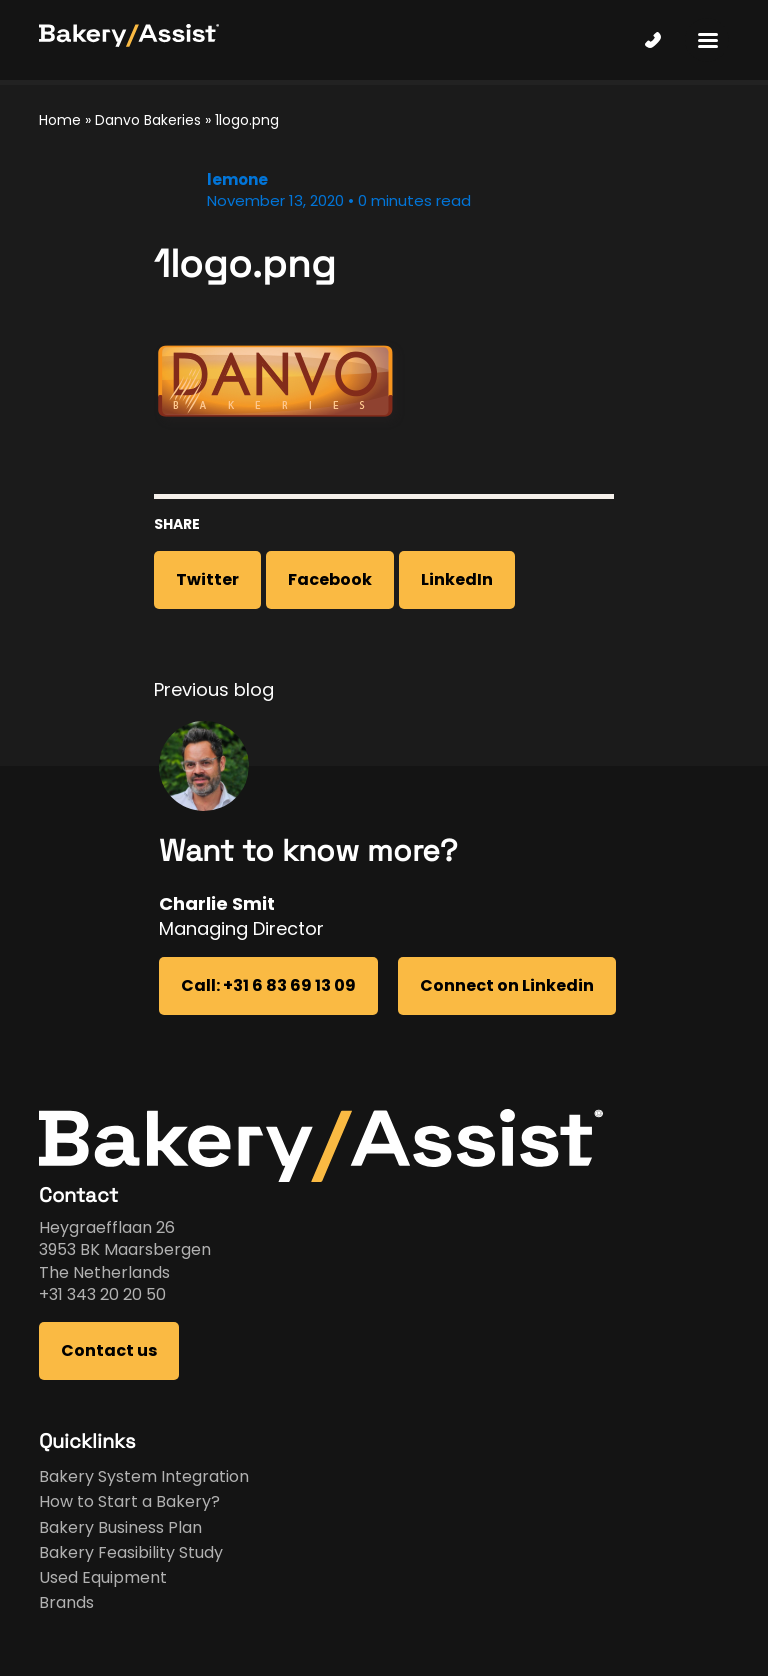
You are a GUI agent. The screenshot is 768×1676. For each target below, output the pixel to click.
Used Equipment (103, 1577)
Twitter (207, 579)
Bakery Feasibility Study (131, 1552)
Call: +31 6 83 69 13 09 (268, 985)
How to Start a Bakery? (129, 1501)
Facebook (330, 579)
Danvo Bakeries (148, 120)
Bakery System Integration (144, 1476)
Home (60, 120)
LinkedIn (457, 579)
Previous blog (214, 689)
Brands (66, 1602)
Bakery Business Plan (120, 1527)
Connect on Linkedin (507, 985)
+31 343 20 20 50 (102, 1294)
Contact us (109, 1350)
